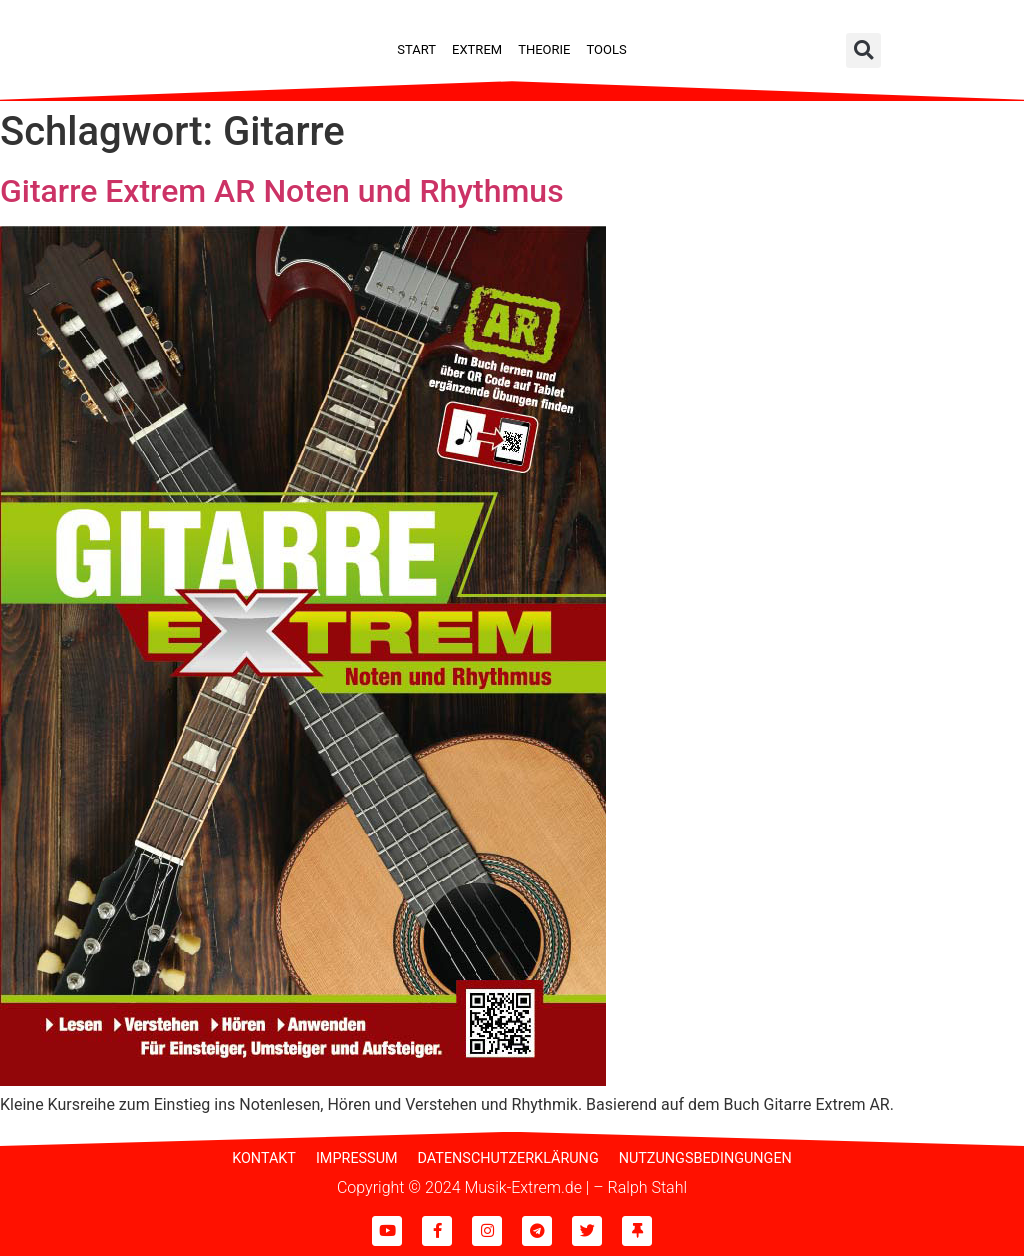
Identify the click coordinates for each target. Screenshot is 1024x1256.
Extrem (477, 49)
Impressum (357, 1158)
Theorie (544, 49)
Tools (606, 49)
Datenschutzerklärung (508, 1158)
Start (416, 49)
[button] (863, 50)
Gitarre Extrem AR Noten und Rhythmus (282, 191)
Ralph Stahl (647, 1187)
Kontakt (264, 1158)
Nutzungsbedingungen (705, 1158)
